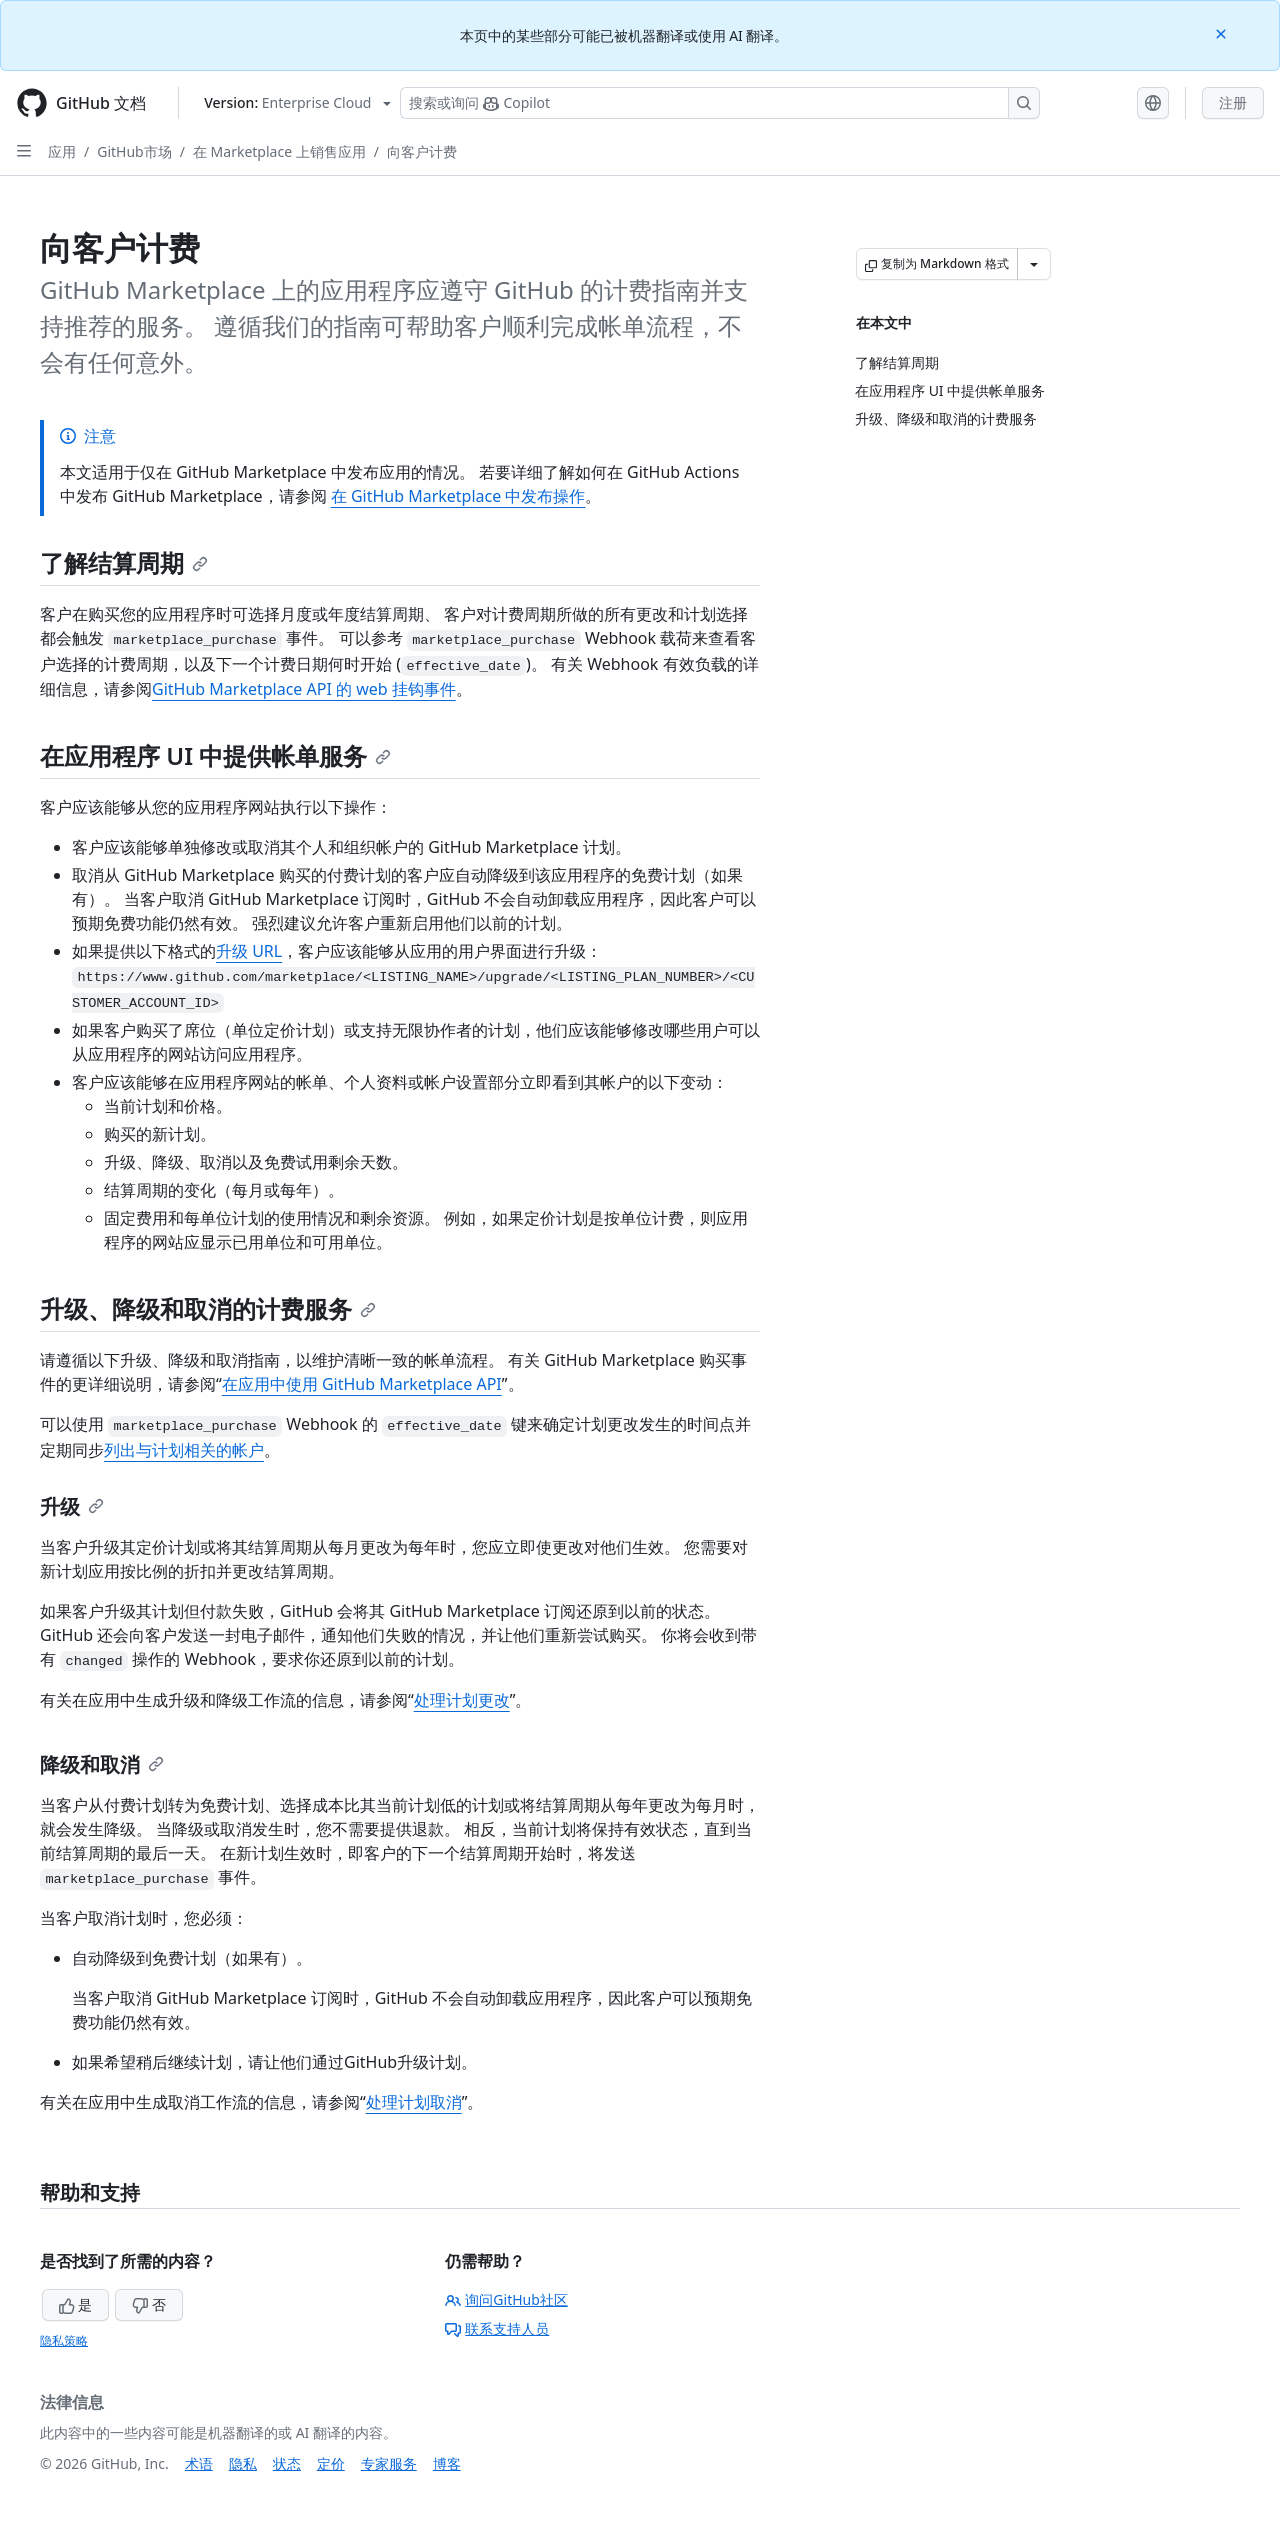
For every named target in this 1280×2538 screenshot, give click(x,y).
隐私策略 (64, 2340)
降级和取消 (102, 1764)
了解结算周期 (124, 562)
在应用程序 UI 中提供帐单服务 (215, 755)
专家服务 (389, 2463)
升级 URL (249, 951)
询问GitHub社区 (506, 2299)
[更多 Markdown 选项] (1034, 264)
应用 (62, 151)
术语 (199, 2463)
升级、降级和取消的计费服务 (208, 1308)
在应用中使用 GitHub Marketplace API (362, 1384)
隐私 (243, 2463)
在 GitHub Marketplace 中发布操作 (458, 496)
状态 (287, 2463)
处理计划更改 (462, 1700)
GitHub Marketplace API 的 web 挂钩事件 (304, 689)
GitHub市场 (134, 151)
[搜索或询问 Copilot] (720, 103)
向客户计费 (422, 151)
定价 (331, 2463)
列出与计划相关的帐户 (184, 1450)
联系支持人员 (497, 2328)
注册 (1233, 102)
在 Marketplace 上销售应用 (279, 151)
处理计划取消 (414, 2102)
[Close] (1223, 32)
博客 (447, 2463)
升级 (72, 1506)
